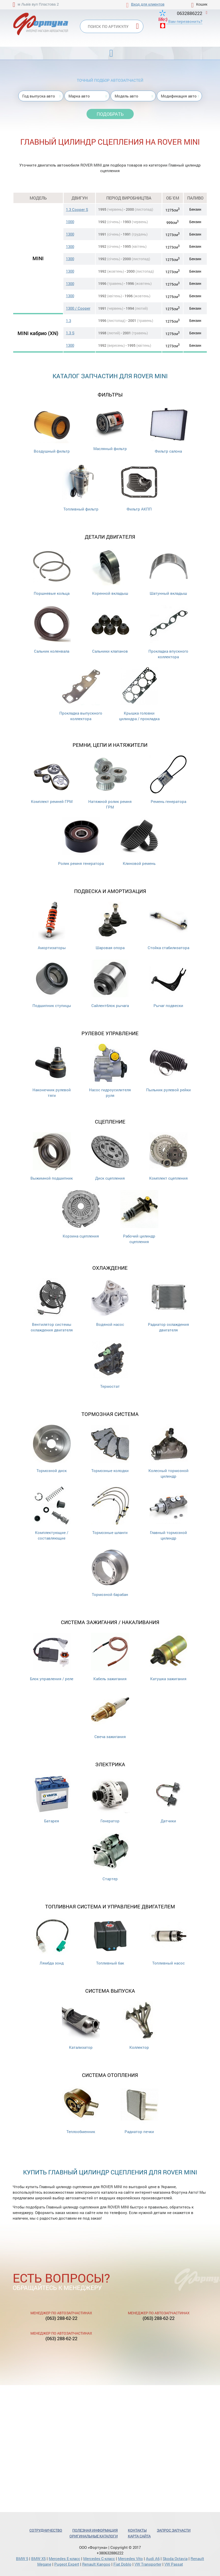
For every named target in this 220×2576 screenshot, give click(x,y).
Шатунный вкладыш (168, 571)
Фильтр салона (168, 429)
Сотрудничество (45, 2530)
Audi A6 (153, 2558)
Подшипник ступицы (51, 984)
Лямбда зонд (52, 1941)
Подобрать (110, 114)
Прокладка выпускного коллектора (80, 694)
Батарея (52, 1799)
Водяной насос (110, 1302)
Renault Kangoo (96, 2564)
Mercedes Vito (130, 2558)
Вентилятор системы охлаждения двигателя (52, 1305)
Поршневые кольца (52, 571)
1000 (70, 221)
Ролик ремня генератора (81, 841)
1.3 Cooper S (77, 209)
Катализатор (81, 2025)
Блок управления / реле (51, 1657)
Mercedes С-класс (99, 2558)
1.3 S (70, 332)
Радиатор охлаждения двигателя (168, 1305)
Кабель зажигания (110, 1657)
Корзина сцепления (81, 1214)
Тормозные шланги (110, 1511)
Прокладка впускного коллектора (168, 632)
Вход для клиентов (147, 4)
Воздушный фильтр (52, 429)
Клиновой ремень (139, 841)
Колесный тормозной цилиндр (168, 1452)
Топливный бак (110, 1941)
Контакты (137, 2530)
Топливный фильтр (81, 487)
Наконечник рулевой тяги (51, 1071)
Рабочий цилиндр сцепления (139, 1217)
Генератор (110, 1799)
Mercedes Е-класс (64, 2558)
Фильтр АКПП (139, 487)
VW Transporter (147, 2564)
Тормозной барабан (110, 1572)
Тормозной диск (52, 1449)
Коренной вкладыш (110, 571)
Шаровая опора (110, 926)
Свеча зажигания (110, 1715)
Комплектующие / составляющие (52, 1514)
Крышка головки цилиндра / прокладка (139, 694)
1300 (70, 234)
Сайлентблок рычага (110, 984)
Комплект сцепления (168, 1156)
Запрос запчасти (174, 2530)
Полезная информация (95, 2530)
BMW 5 (22, 2558)
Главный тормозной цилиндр (168, 1514)
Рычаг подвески (168, 984)
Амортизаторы (52, 926)
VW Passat (173, 2564)
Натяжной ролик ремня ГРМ (110, 782)
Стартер (110, 1857)
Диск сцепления (110, 1156)
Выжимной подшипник (51, 1156)
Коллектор (139, 2025)
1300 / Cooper (78, 308)
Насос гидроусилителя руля (110, 1071)
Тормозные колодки (110, 1449)
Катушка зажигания (168, 1657)
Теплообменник (81, 2110)
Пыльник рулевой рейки (168, 1068)
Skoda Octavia (175, 2558)
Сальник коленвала (52, 629)
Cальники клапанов (110, 629)
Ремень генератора (168, 779)
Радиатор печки (139, 2110)
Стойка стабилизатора (168, 926)
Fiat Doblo (122, 2564)
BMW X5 (38, 2558)
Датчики (168, 1799)
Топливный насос (168, 1941)
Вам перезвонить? (185, 21)
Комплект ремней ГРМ (52, 779)
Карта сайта (139, 2536)
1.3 (68, 320)
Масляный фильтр (110, 428)
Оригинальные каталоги (94, 2536)
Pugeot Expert (66, 2564)
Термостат (110, 1364)
